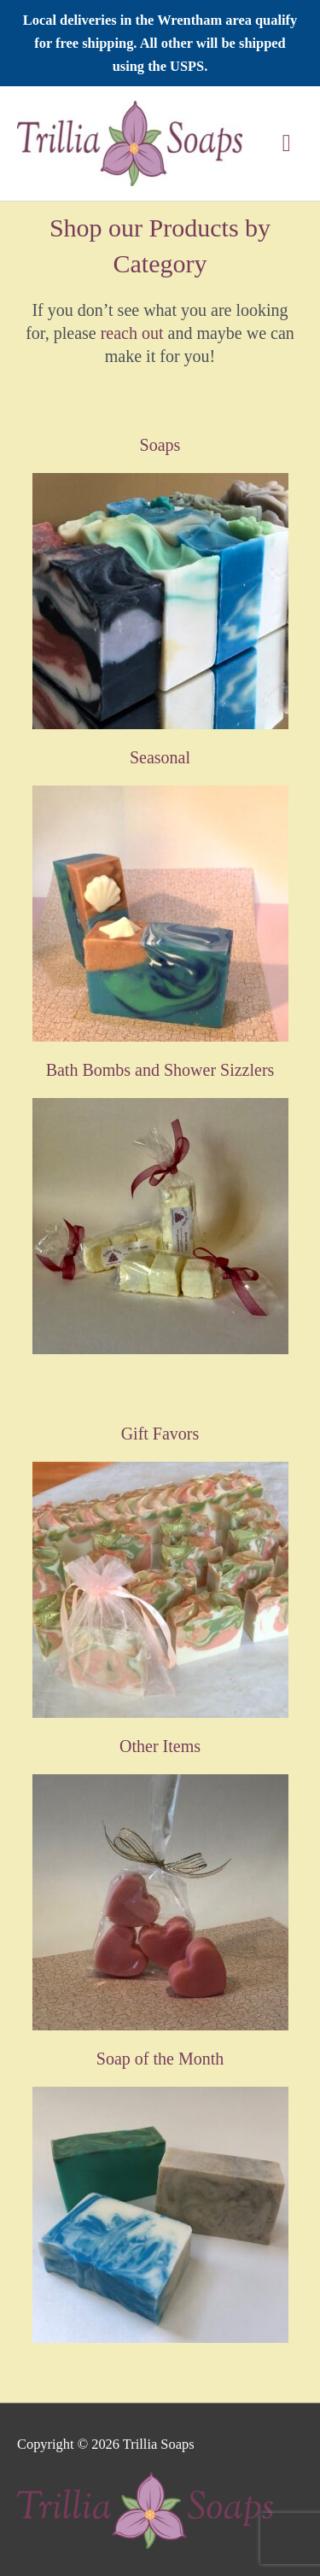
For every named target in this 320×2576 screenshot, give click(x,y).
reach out (132, 333)
